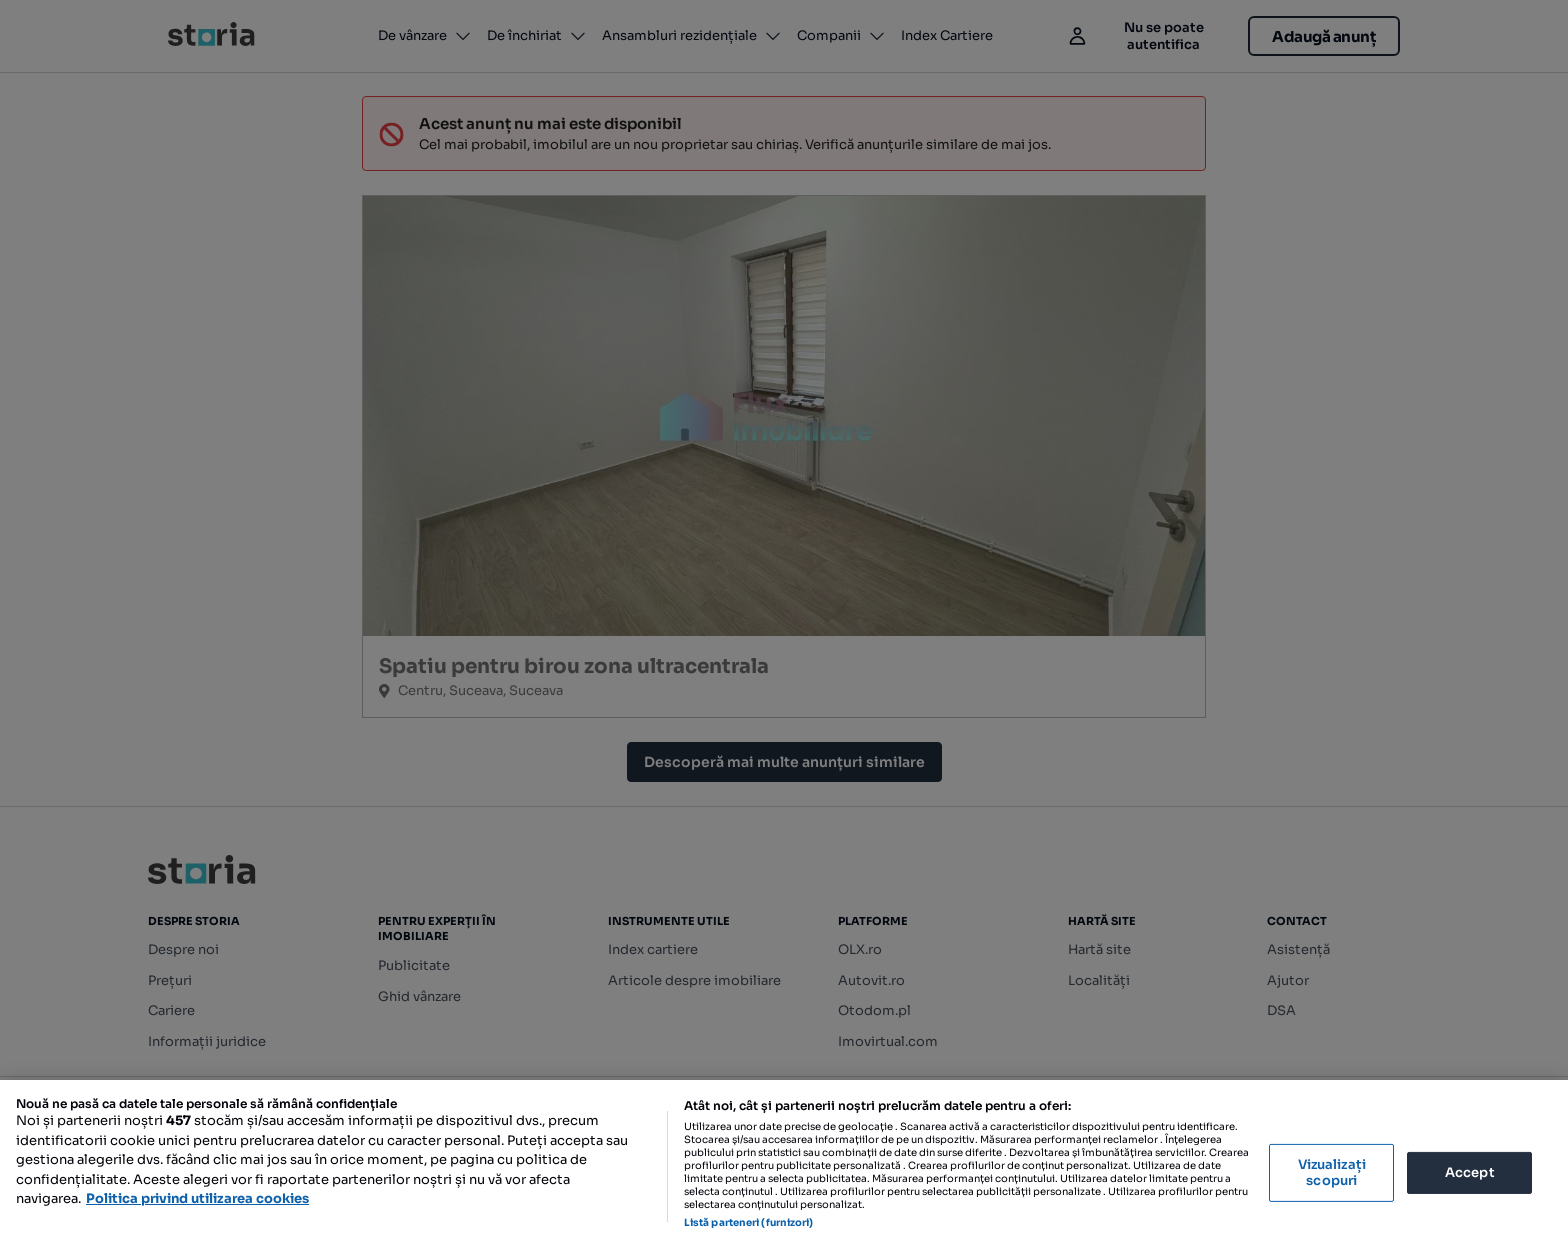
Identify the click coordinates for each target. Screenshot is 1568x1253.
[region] (784, 1166)
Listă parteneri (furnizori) (749, 1222)
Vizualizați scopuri (1332, 1172)
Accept (1470, 1172)
